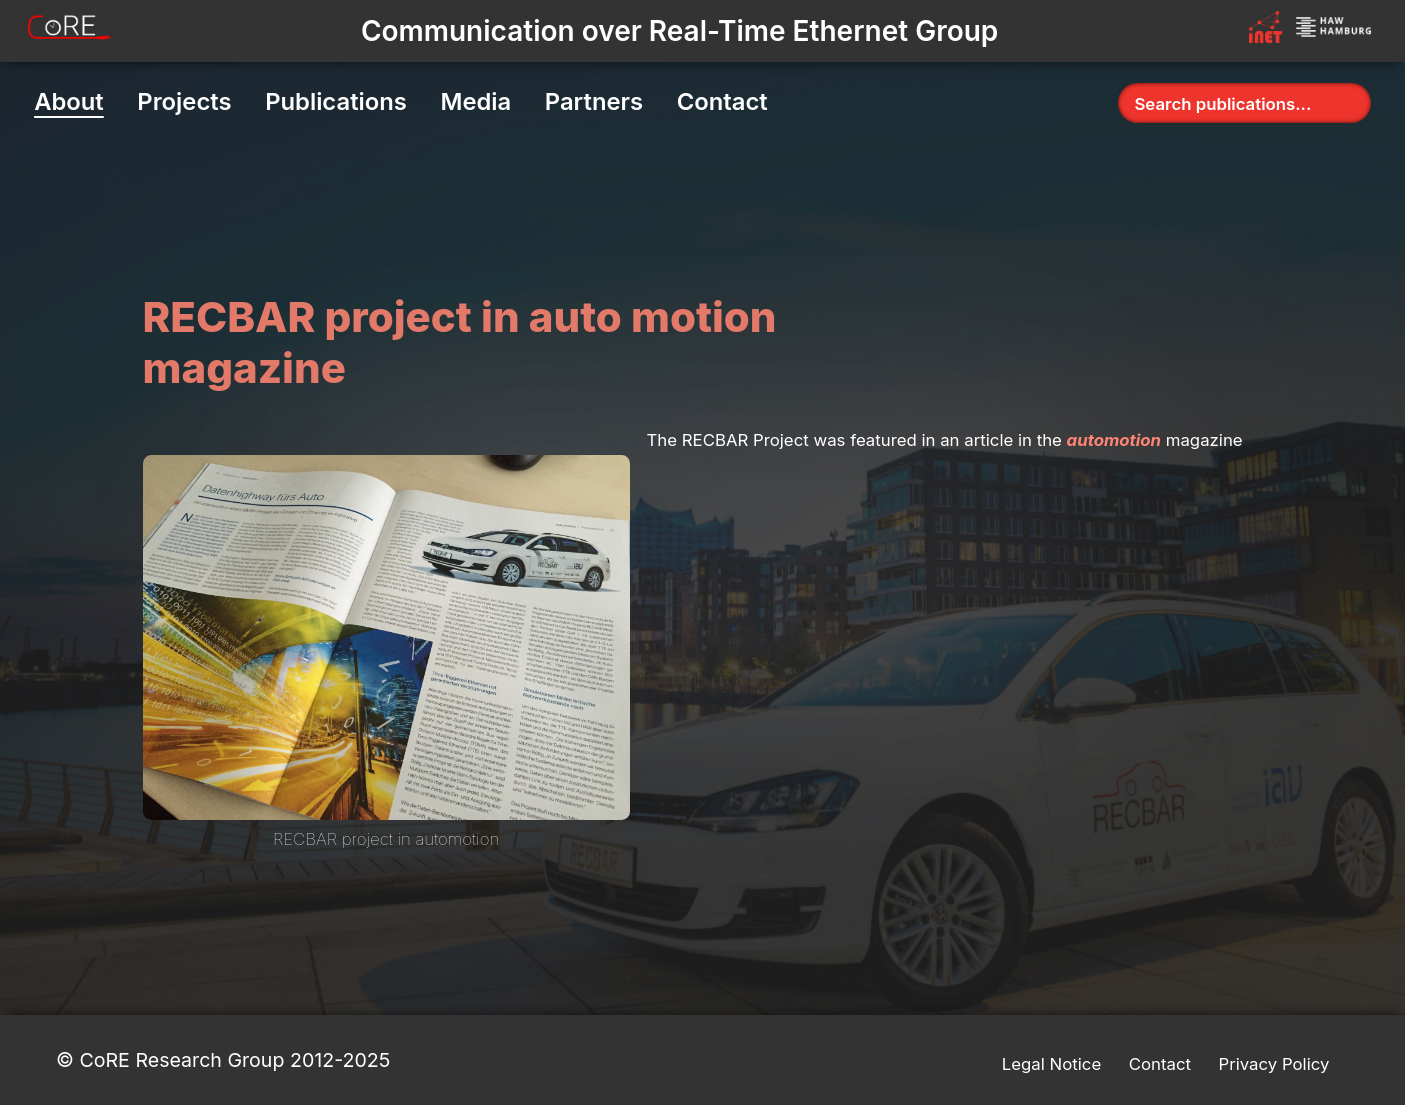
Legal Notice (1051, 1064)
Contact (722, 101)
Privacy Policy (1273, 1064)
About (69, 101)
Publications (336, 101)
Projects (184, 101)
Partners (594, 101)
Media (475, 101)
